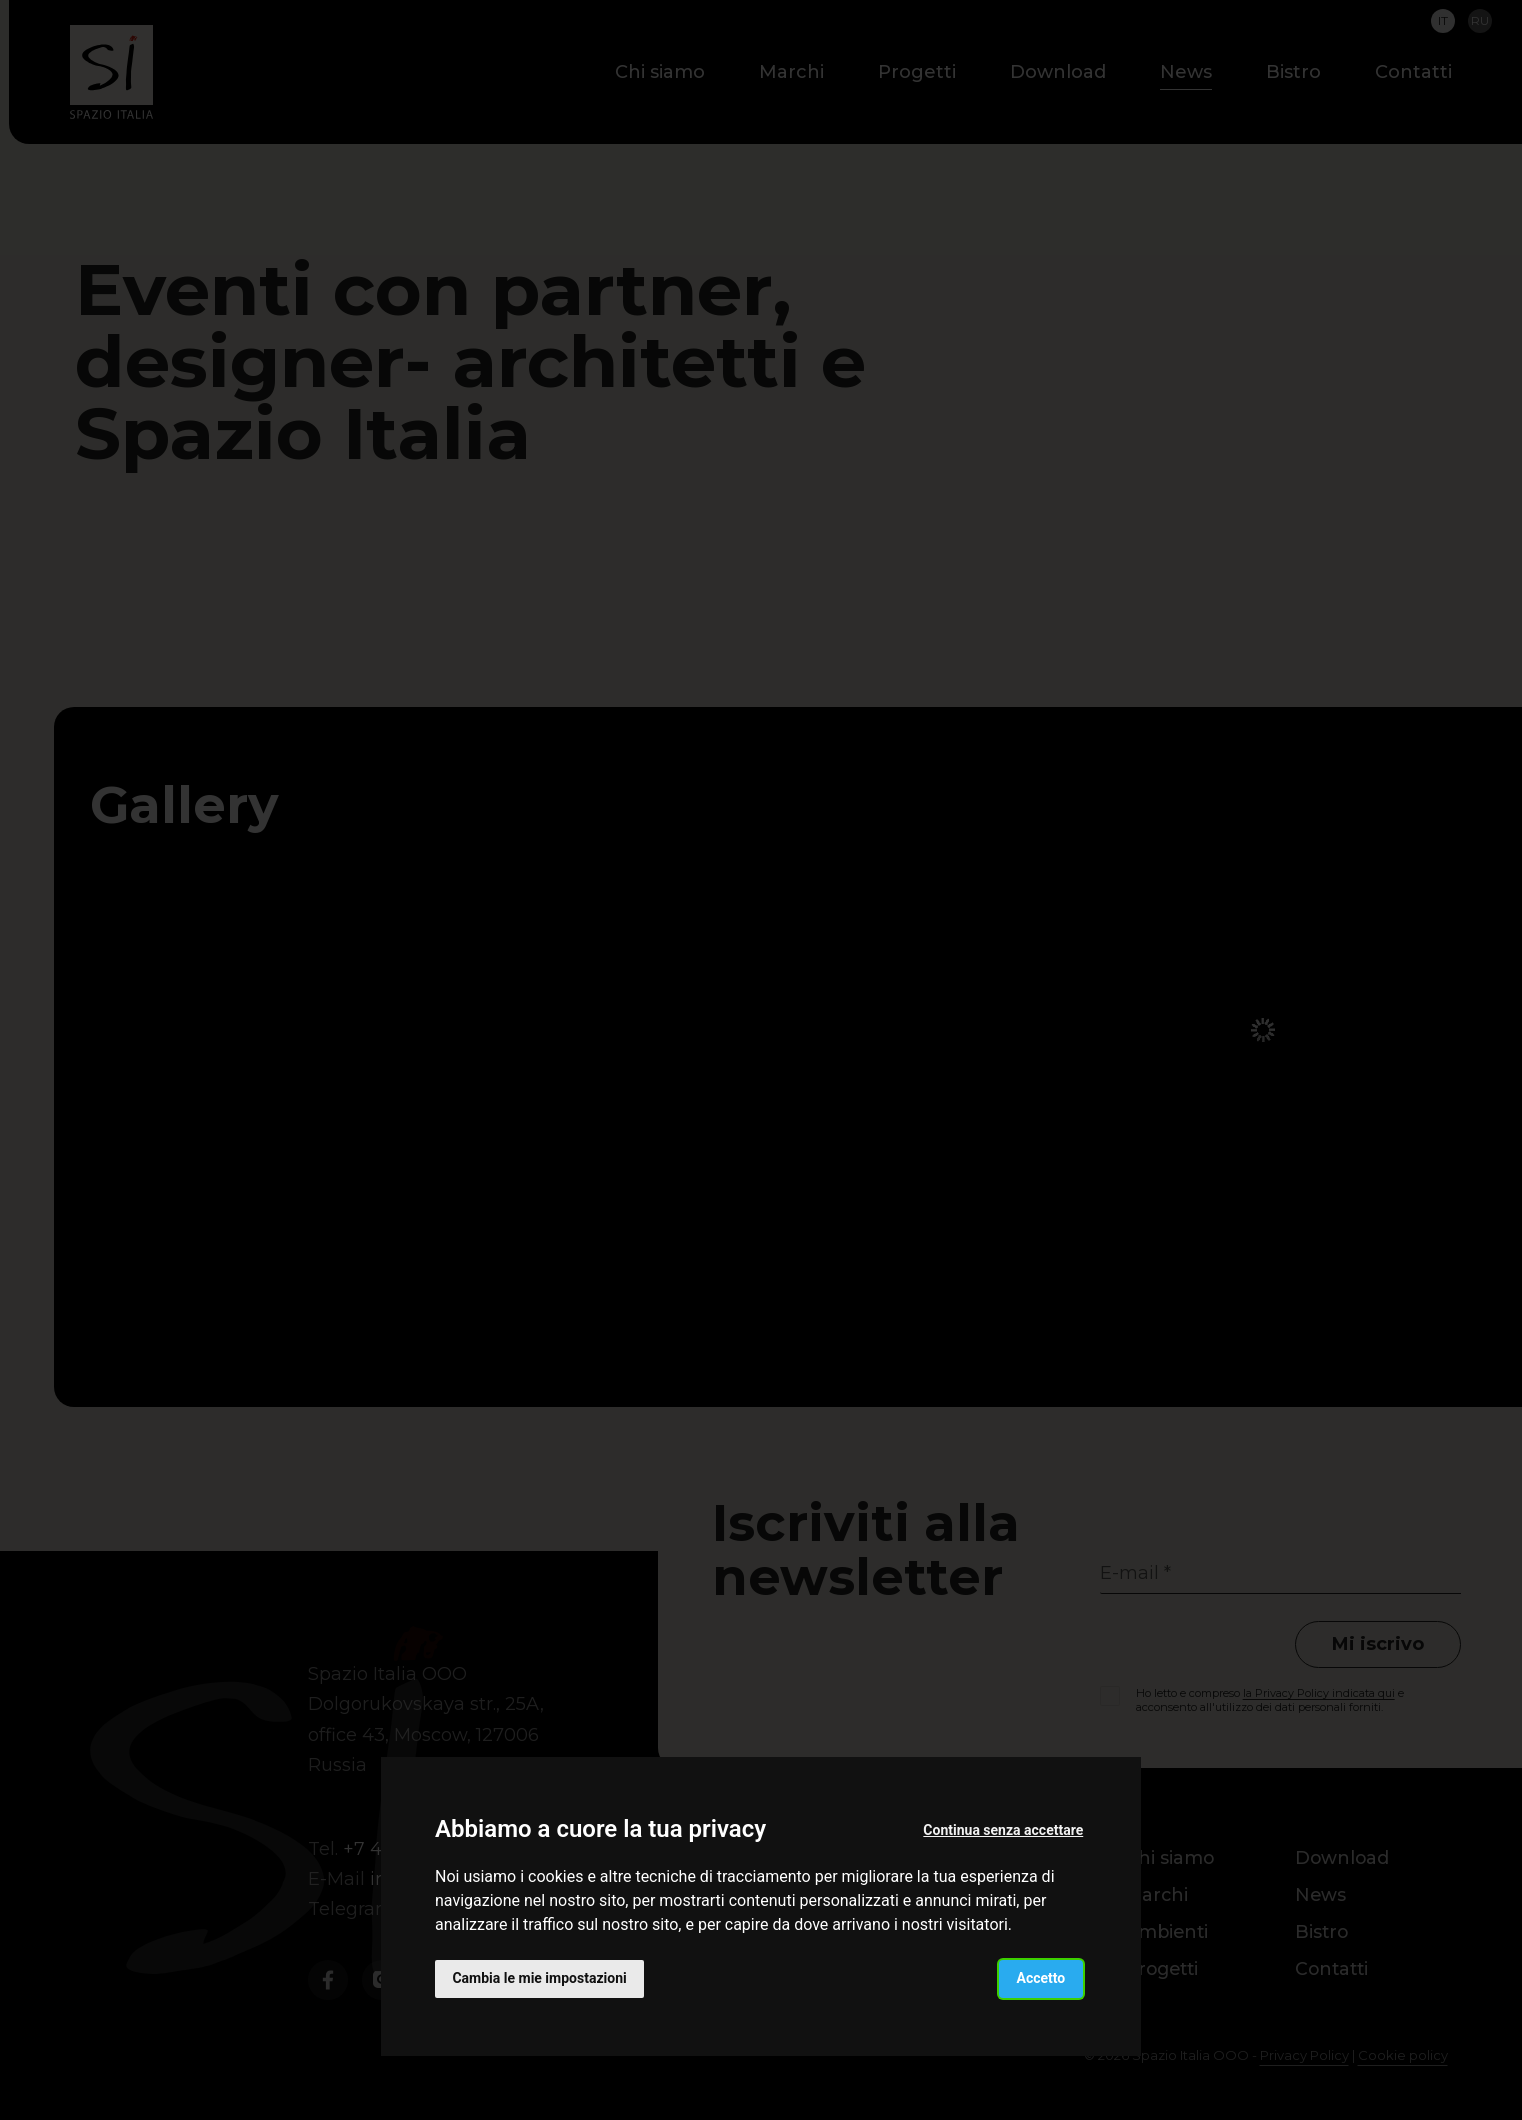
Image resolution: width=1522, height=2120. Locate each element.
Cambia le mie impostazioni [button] (540, 1978)
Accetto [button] (1040, 1978)
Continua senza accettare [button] (1003, 1829)
